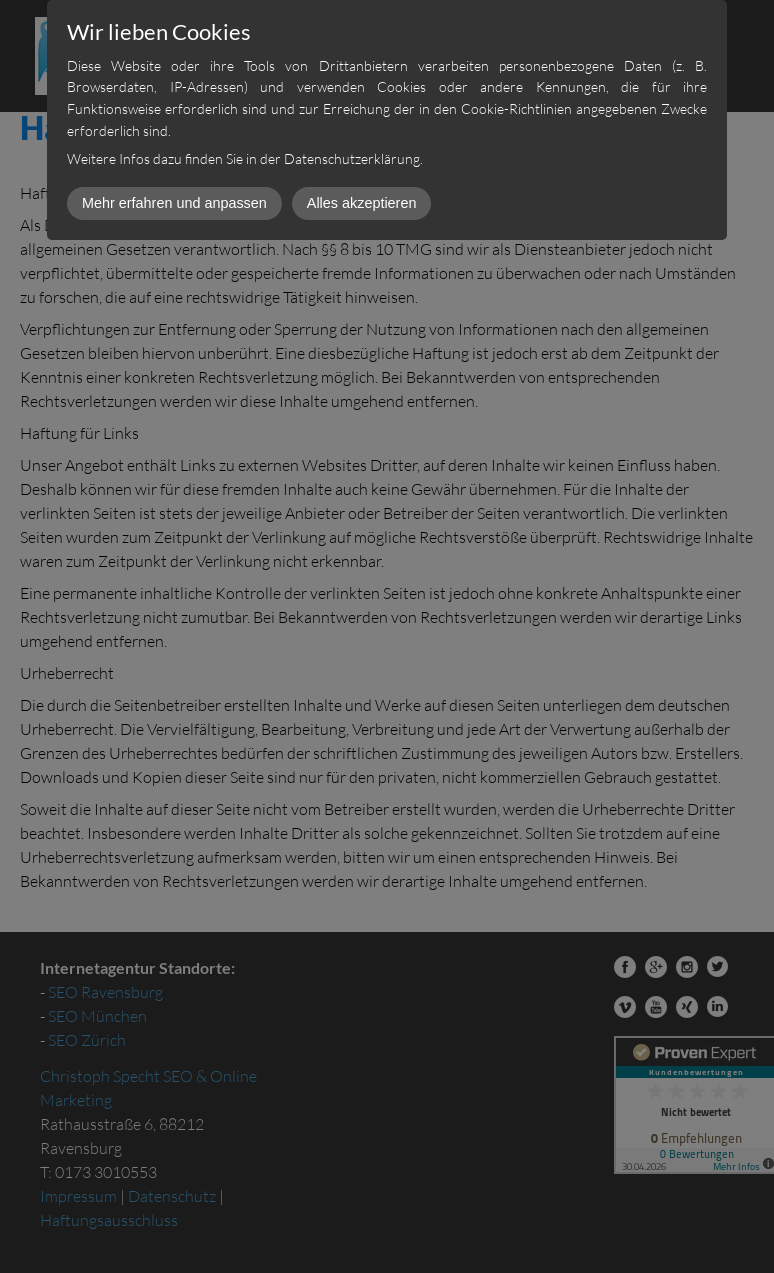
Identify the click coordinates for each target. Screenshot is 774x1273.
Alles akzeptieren (362, 203)
